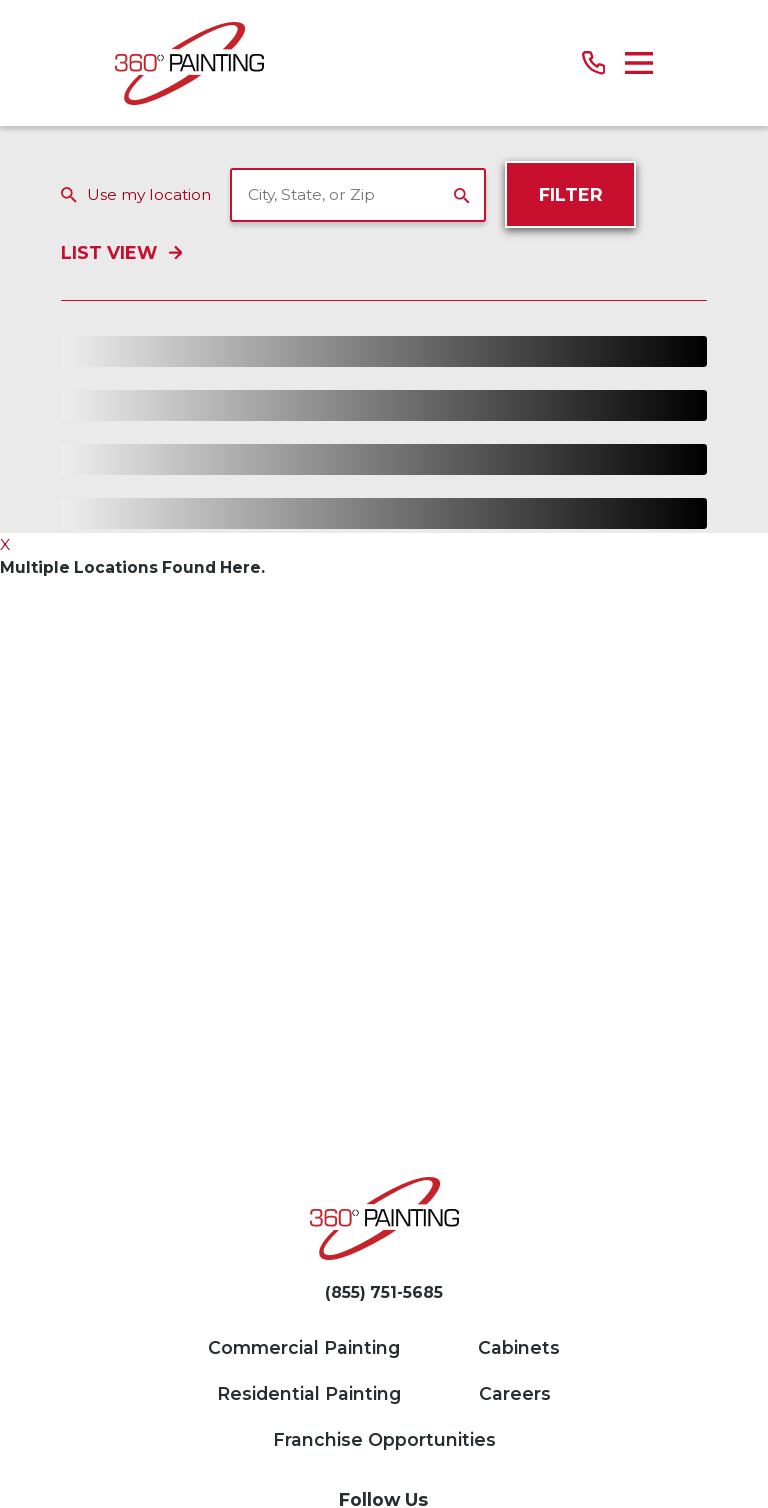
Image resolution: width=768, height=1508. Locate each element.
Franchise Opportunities (384, 1439)
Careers (515, 1393)
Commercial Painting (304, 1347)
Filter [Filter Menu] (571, 194)
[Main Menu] (639, 63)
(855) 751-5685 (384, 1293)
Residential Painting (309, 1393)
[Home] (189, 63)
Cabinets (519, 1347)
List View (121, 253)
